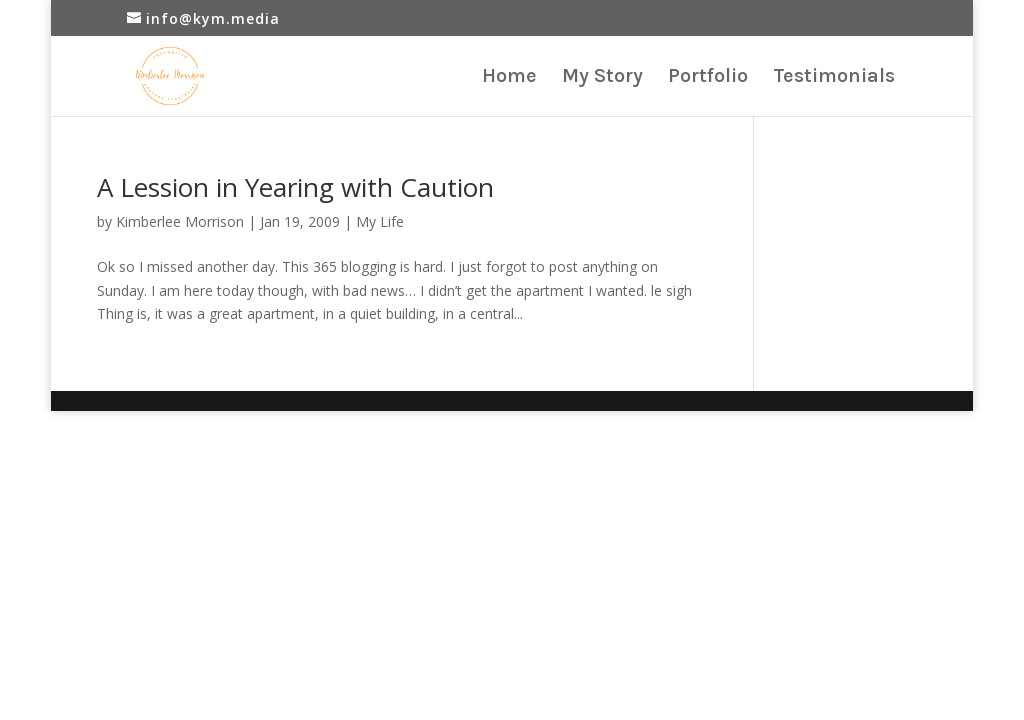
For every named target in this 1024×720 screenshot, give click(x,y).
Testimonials (834, 78)
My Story (602, 78)
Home (509, 78)
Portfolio (708, 78)
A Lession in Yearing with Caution (295, 187)
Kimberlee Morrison (180, 221)
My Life (380, 221)
